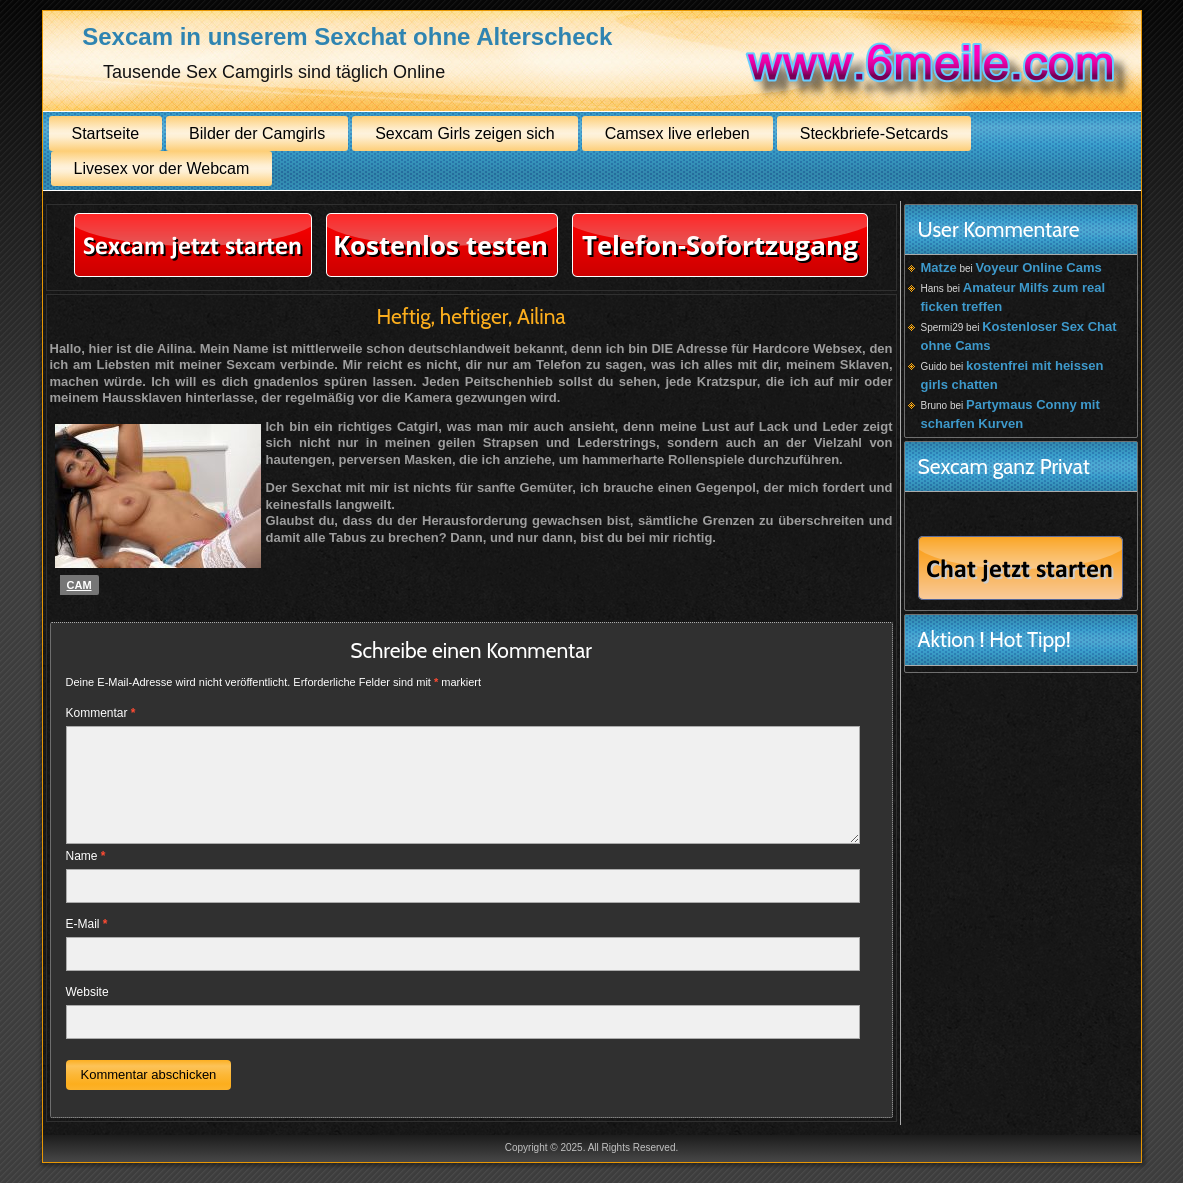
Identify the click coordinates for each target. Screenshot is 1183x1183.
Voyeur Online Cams (1039, 267)
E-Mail (87, 924)
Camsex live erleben (677, 133)
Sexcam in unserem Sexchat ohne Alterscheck (347, 36)
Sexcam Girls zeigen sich (465, 133)
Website (87, 992)
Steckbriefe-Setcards (874, 133)
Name (86, 856)
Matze (939, 267)
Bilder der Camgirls (257, 133)
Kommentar (101, 713)
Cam (79, 585)
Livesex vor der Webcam (162, 168)
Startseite (106, 133)
